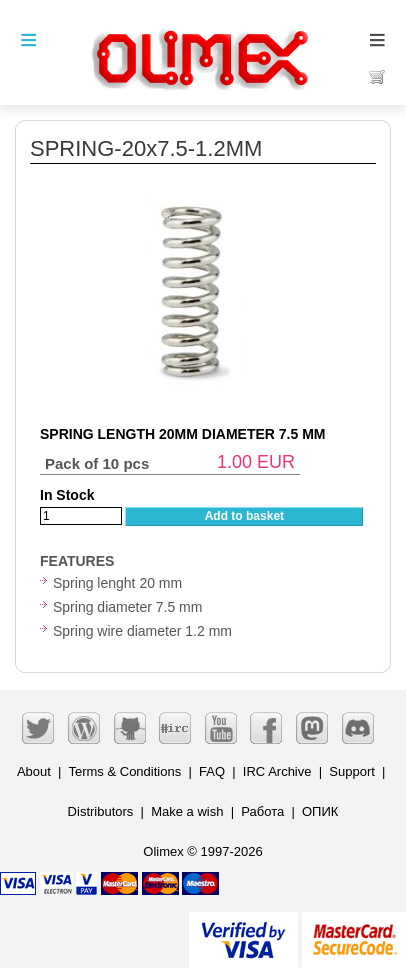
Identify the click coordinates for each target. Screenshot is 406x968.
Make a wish (187, 811)
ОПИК (320, 811)
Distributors (101, 811)
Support (352, 771)
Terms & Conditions (124, 771)
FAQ (212, 771)
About (34, 771)
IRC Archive (277, 771)
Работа (262, 811)
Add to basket (244, 516)
